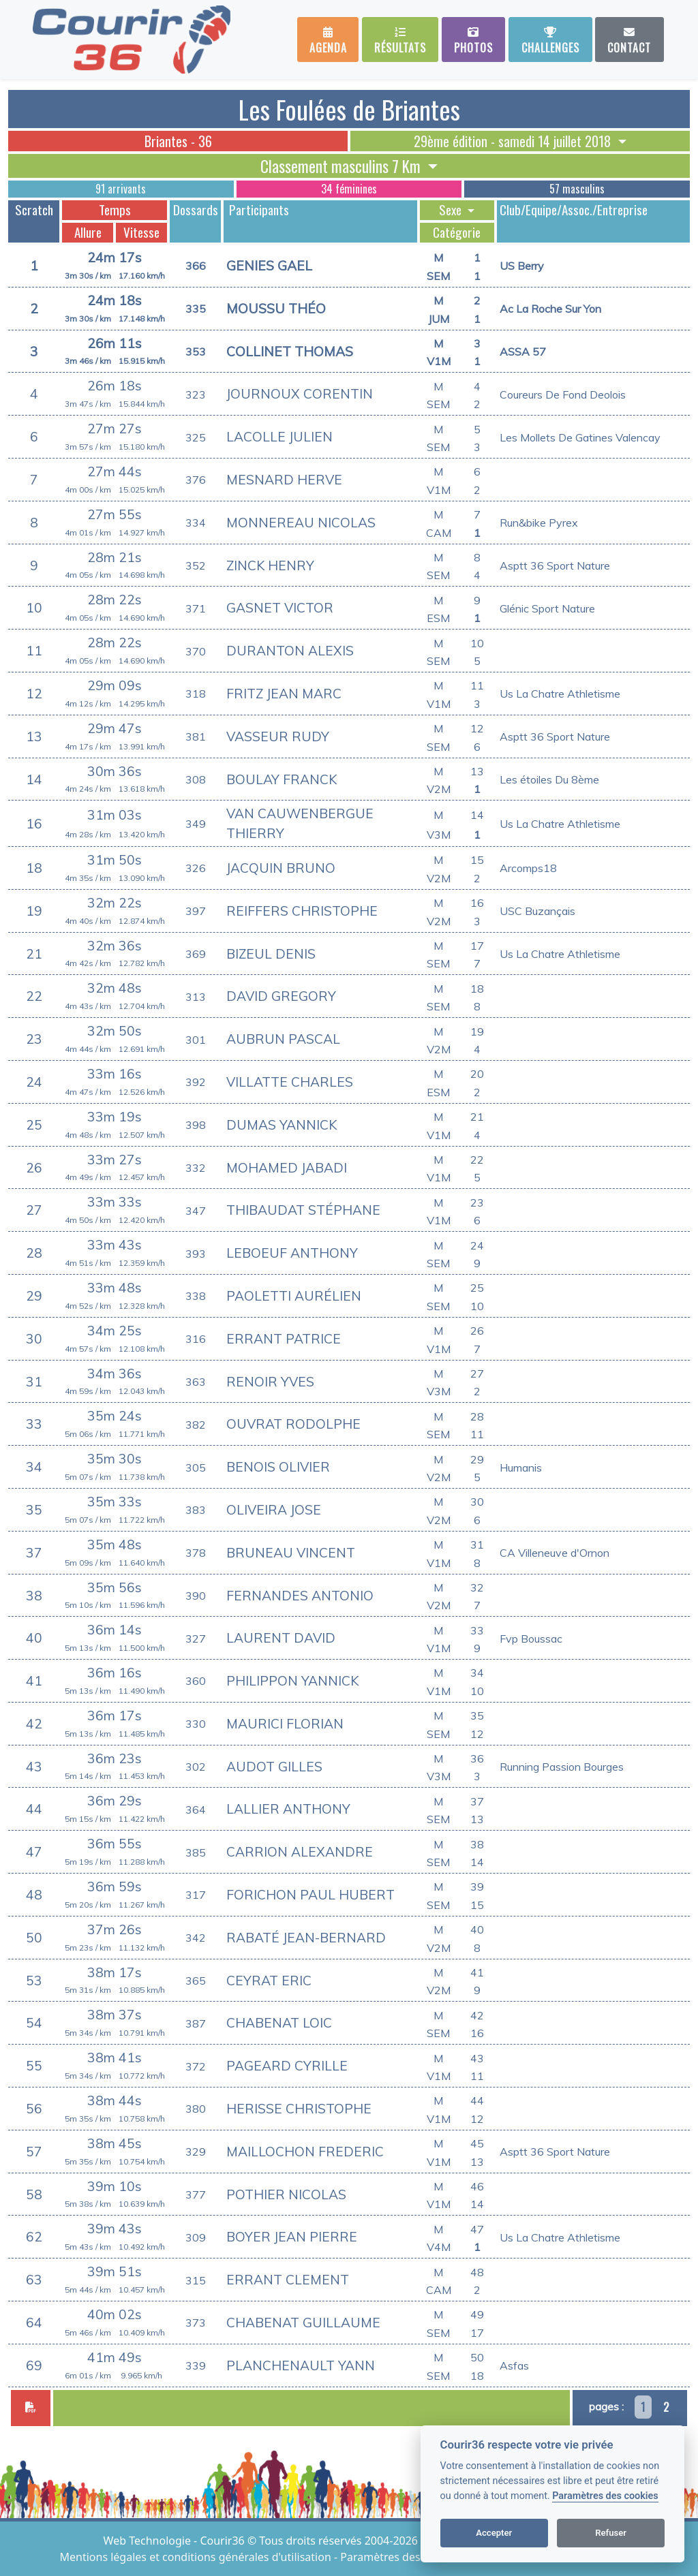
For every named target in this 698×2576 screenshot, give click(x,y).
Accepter (494, 2533)
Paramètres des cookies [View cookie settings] (400, 2556)
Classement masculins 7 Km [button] (342, 166)
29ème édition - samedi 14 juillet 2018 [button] (514, 141)
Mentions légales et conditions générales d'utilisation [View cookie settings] (197, 2556)
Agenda (328, 41)
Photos (473, 41)
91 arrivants (120, 189)
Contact (629, 41)
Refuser (610, 2533)
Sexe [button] (451, 209)
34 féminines (349, 189)
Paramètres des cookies (605, 2496)
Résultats (400, 41)
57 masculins (577, 189)
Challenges (550, 41)
